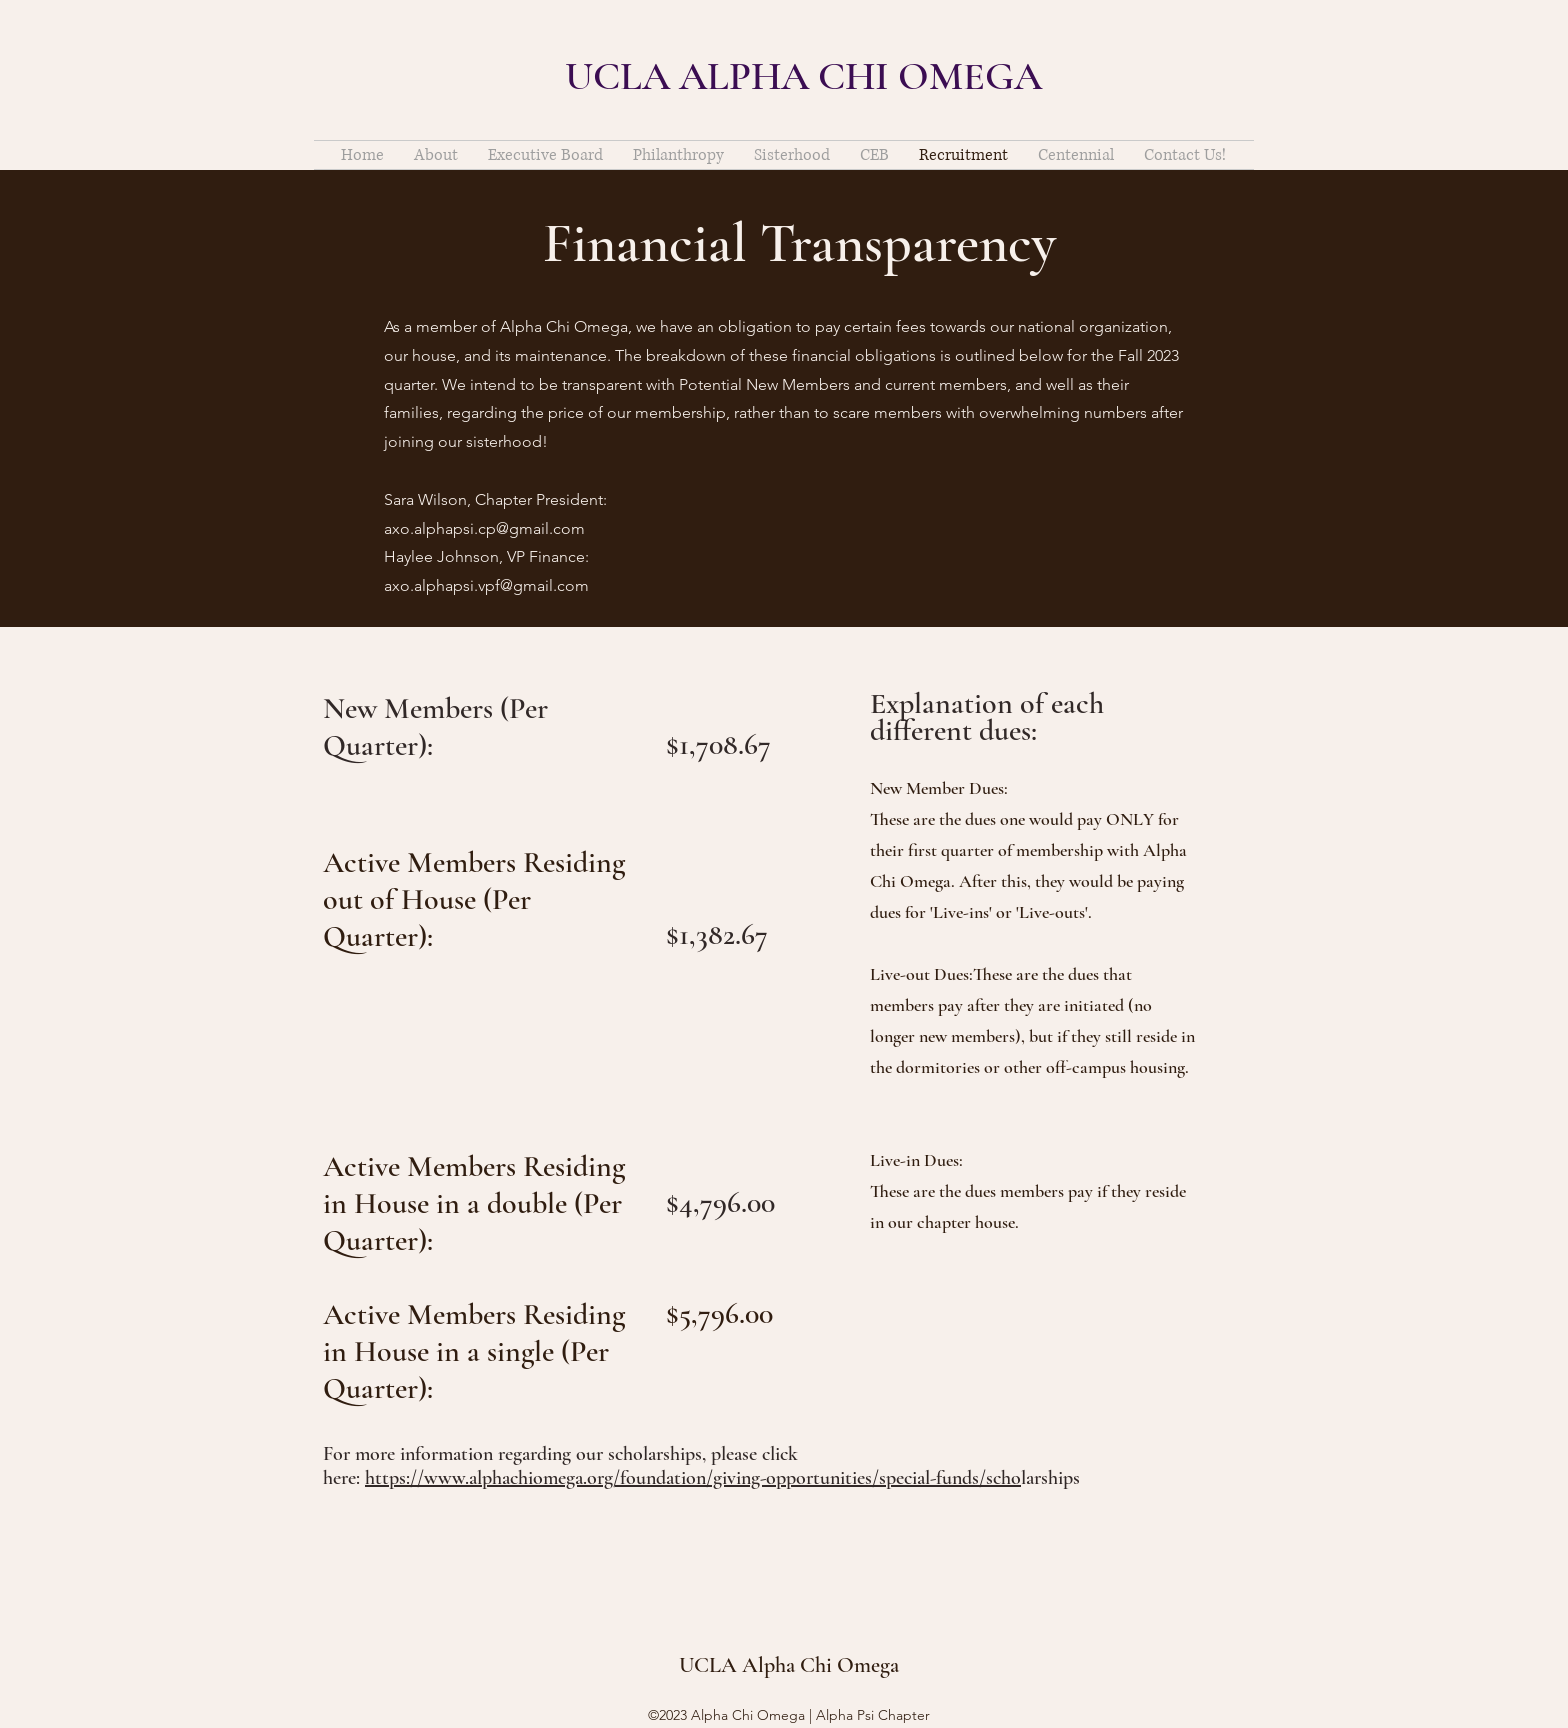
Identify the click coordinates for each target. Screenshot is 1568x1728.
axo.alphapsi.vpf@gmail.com (486, 585)
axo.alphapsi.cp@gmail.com (484, 528)
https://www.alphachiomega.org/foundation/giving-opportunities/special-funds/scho (693, 1478)
